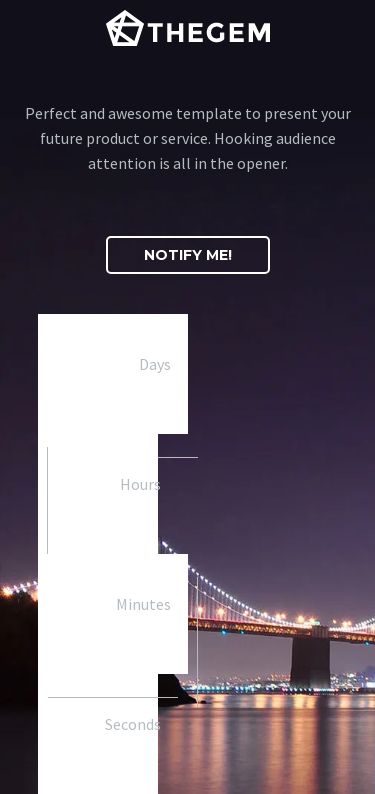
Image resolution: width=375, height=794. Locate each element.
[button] (188, 255)
